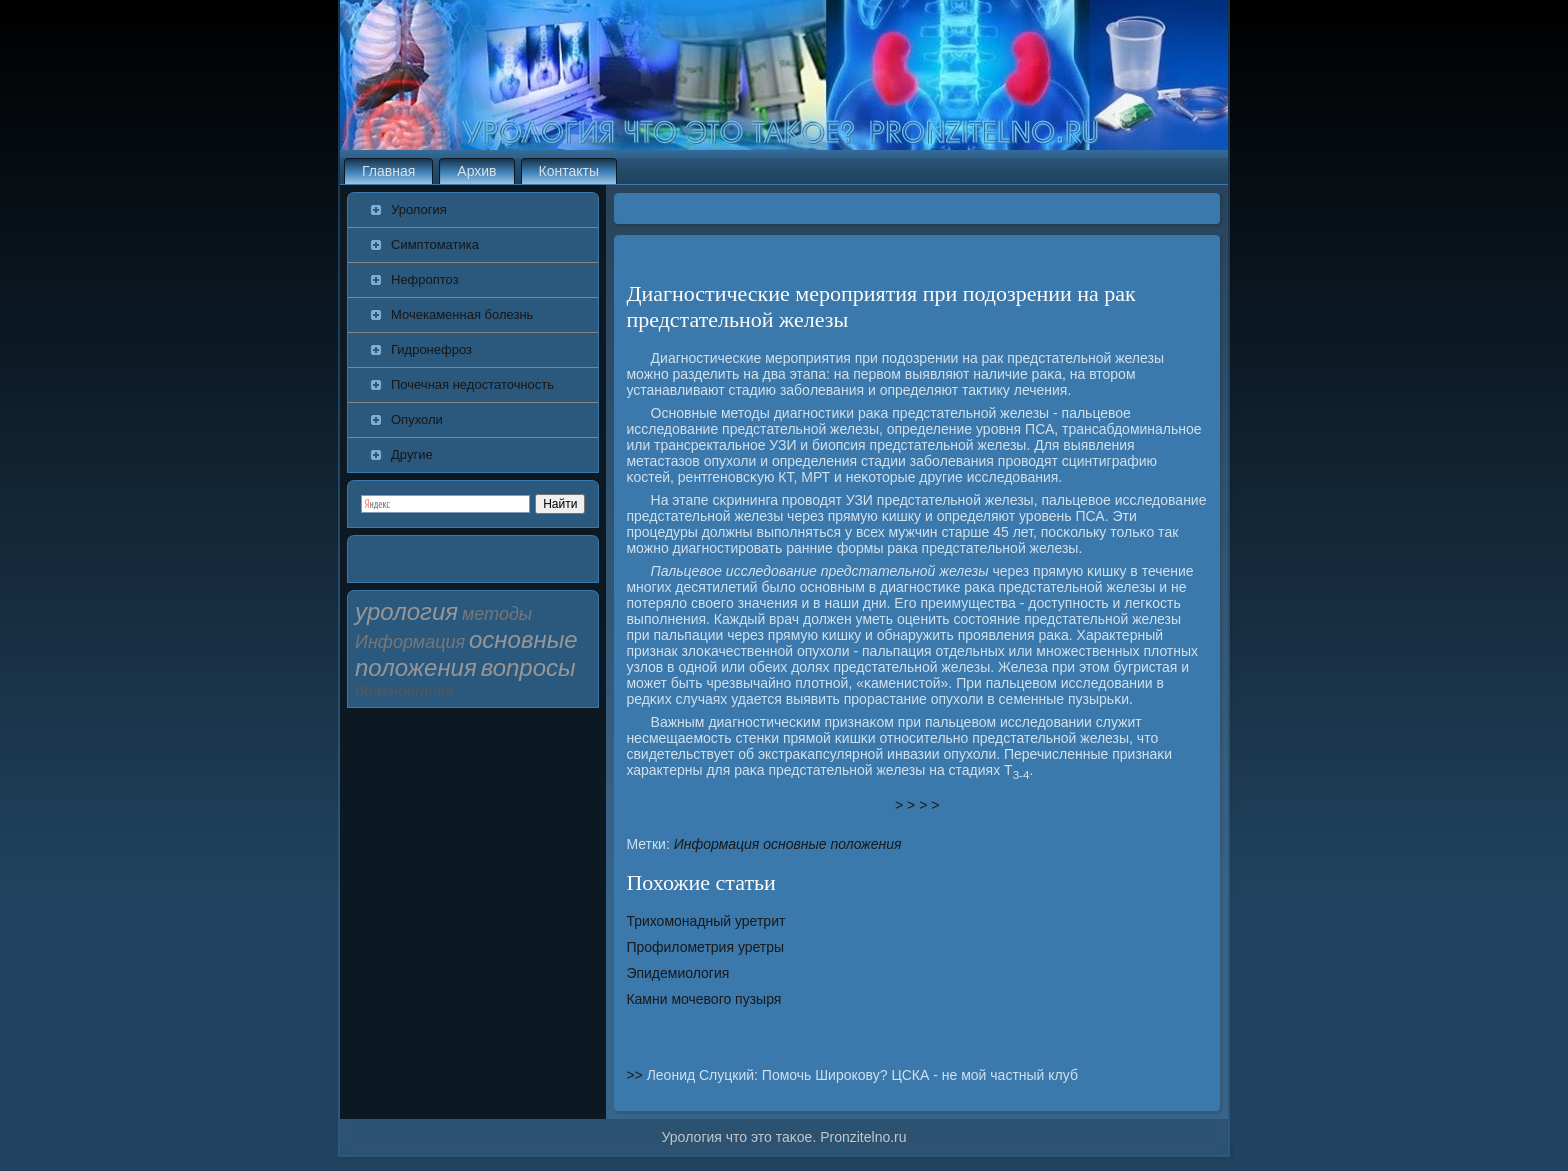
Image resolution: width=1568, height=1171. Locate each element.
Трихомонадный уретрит (705, 921)
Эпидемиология (677, 973)
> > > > (917, 805)
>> (636, 1075)
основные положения (832, 844)
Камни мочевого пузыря (703, 999)
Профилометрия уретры (705, 947)
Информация (717, 844)
